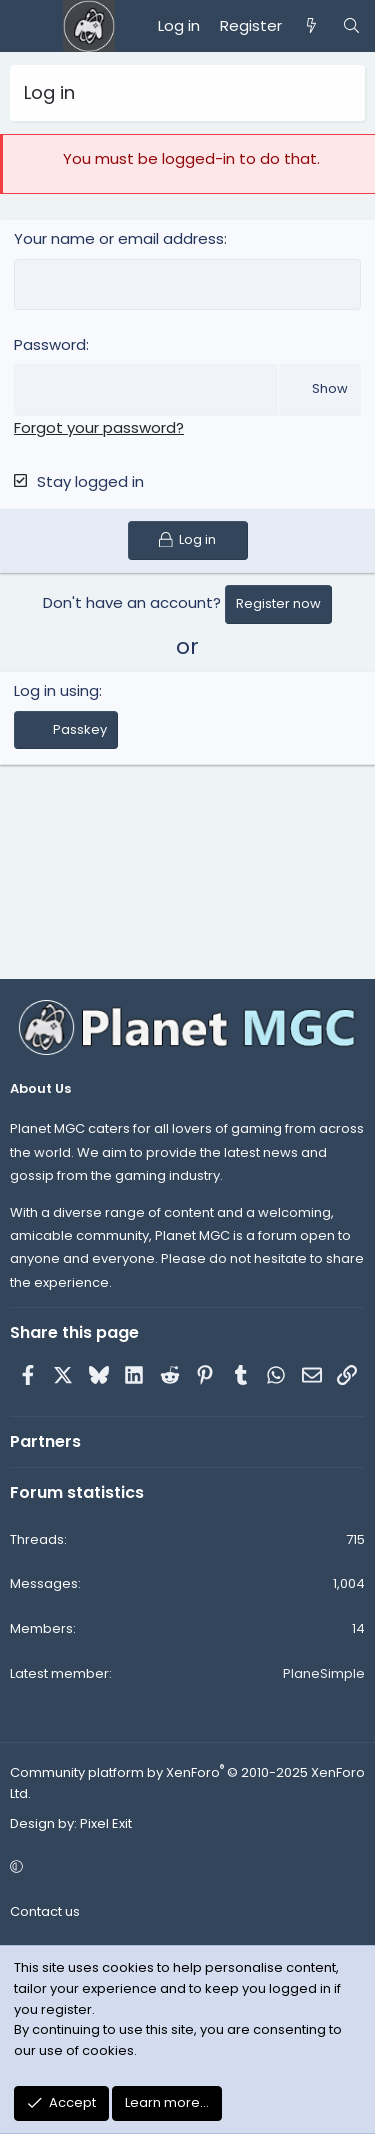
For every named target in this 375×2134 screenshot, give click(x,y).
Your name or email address (119, 238)
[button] (184, 1867)
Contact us (45, 1911)
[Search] (351, 26)
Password (50, 344)
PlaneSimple (324, 1673)
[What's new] (311, 26)
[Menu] (26, 26)
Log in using (56, 690)
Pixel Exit (106, 1823)
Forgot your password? (99, 427)
